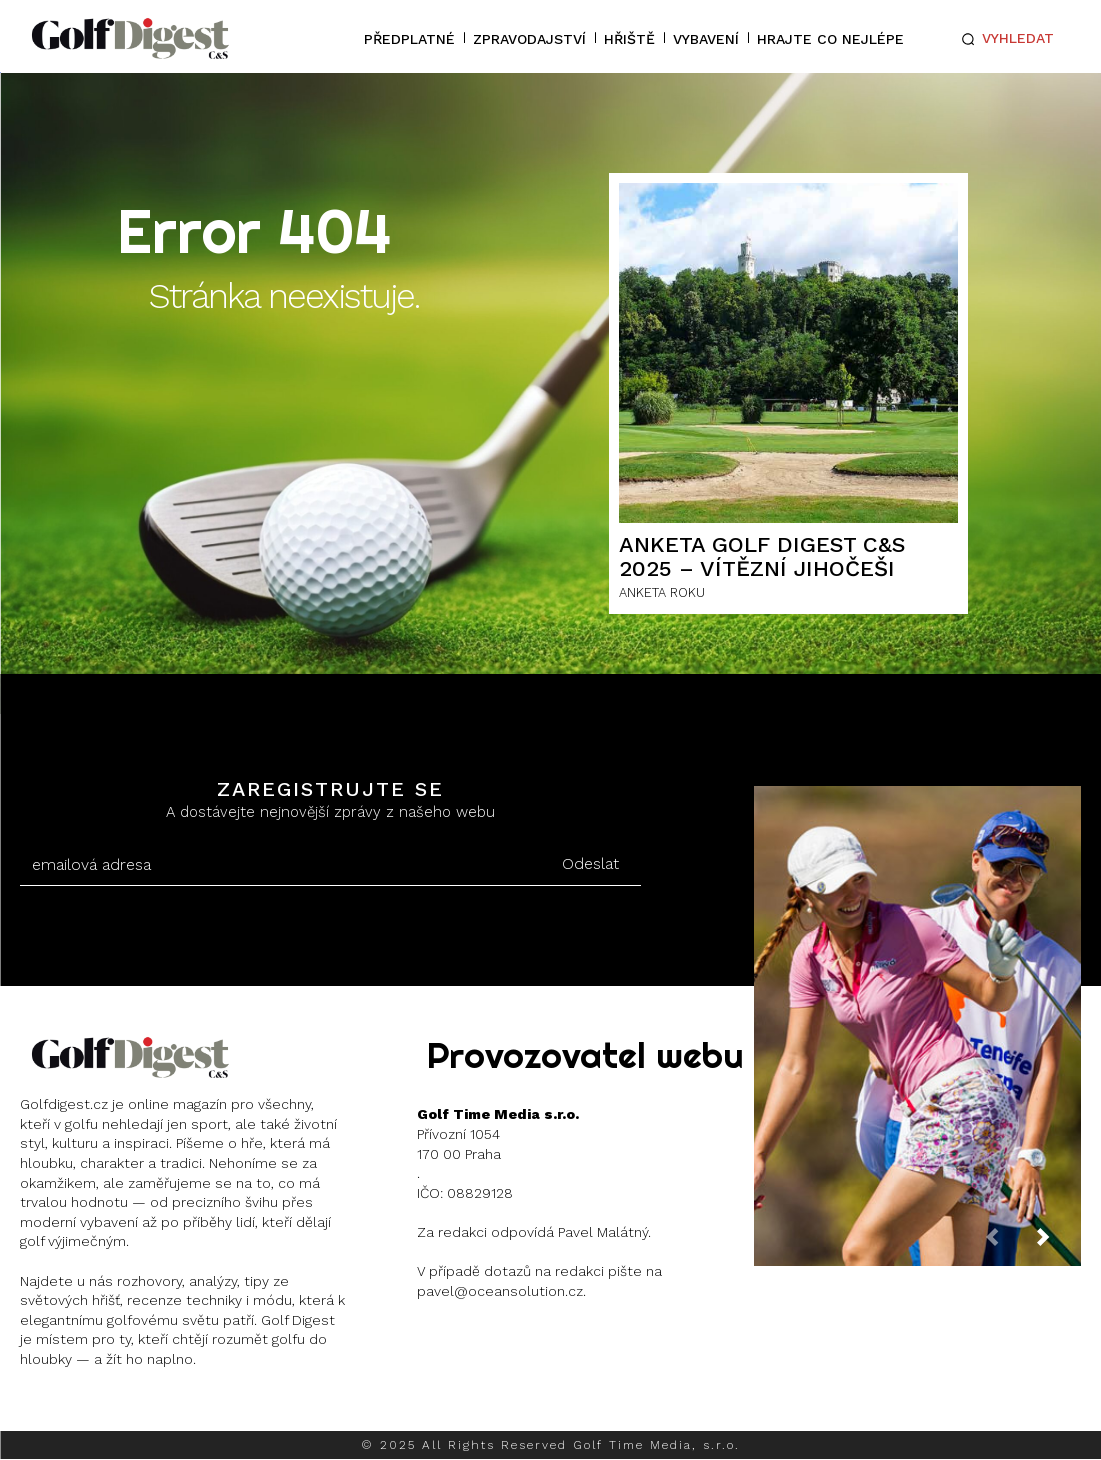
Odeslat (590, 863)
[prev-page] (1008, 1243)
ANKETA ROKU (662, 592)
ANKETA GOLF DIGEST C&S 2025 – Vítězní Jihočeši (762, 556)
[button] (1003, 39)
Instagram (95, 1410)
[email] (280, 865)
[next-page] (1059, 1243)
